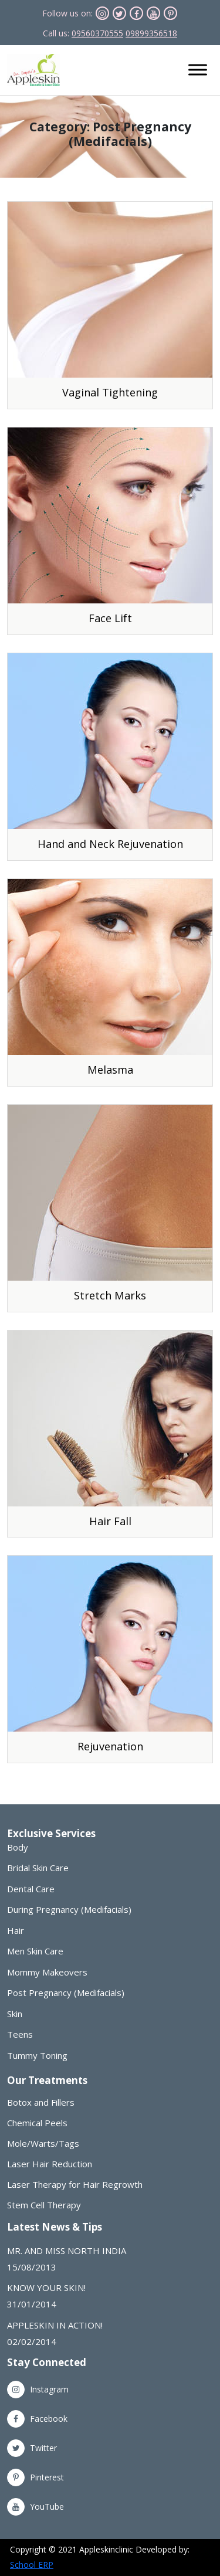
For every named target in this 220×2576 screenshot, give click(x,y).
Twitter (32, 2447)
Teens (20, 2034)
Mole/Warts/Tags (43, 2143)
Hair (15, 1930)
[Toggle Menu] (197, 70)
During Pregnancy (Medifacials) (69, 1909)
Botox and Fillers (41, 2102)
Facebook (37, 2418)
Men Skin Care (35, 1951)
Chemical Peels (37, 2123)
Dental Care (31, 1889)
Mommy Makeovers (47, 1972)
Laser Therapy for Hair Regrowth (75, 2184)
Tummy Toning (37, 2055)
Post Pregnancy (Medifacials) (65, 1992)
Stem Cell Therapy (44, 2205)
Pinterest (35, 2477)
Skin (14, 2014)
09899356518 (151, 33)
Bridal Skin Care (38, 1868)
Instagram (38, 2389)
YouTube (35, 2506)
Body (17, 1847)
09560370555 (97, 33)
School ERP (31, 2564)
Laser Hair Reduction (49, 2164)
